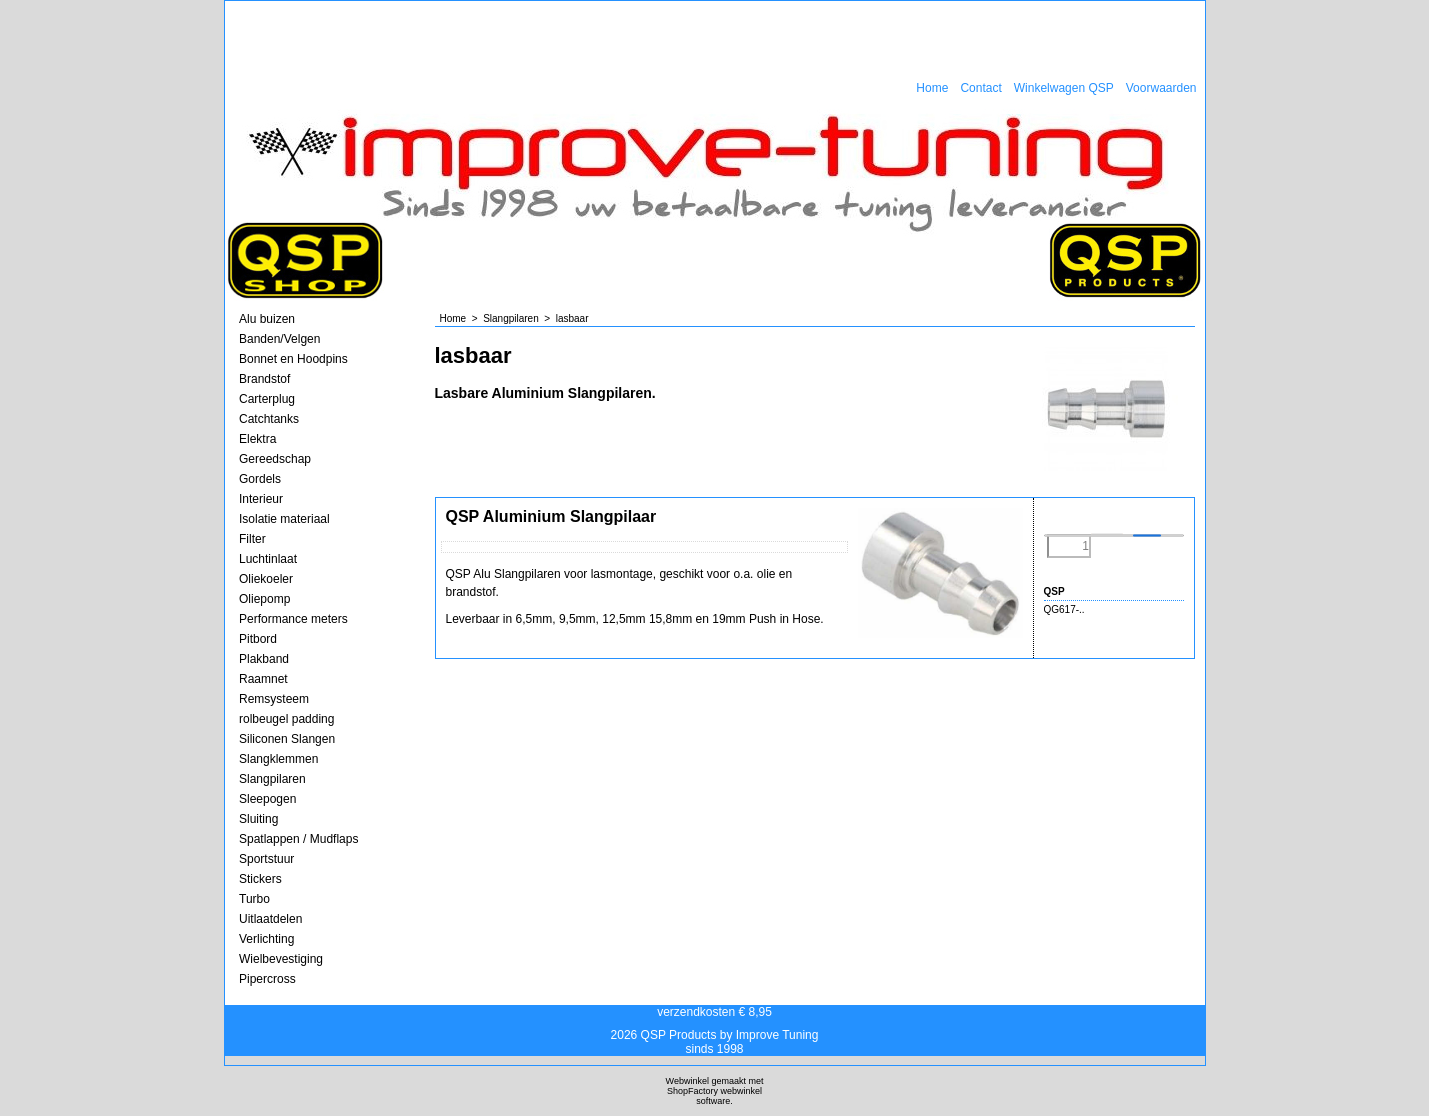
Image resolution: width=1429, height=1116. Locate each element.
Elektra (257, 439)
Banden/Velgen (279, 339)
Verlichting (266, 939)
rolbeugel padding (286, 719)
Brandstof (264, 379)
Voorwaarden (1161, 88)
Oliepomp (264, 599)
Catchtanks (269, 419)
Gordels (260, 479)
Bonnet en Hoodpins (293, 359)
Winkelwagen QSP (1064, 88)
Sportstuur (266, 859)
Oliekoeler (266, 579)
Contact (980, 88)
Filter (252, 539)
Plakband (264, 659)
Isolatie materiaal (284, 519)
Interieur (261, 499)
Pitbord (258, 639)
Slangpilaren (272, 779)
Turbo (254, 899)
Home (932, 88)
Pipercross (267, 979)
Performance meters (293, 619)
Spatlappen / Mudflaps (298, 839)
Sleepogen (267, 799)
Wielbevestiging (281, 959)
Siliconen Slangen (287, 739)
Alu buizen (267, 319)
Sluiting (258, 819)
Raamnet (263, 679)
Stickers (260, 879)
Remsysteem (274, 699)
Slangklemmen (278, 759)
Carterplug (267, 399)
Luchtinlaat (268, 559)
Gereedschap (275, 459)
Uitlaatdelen (270, 919)
